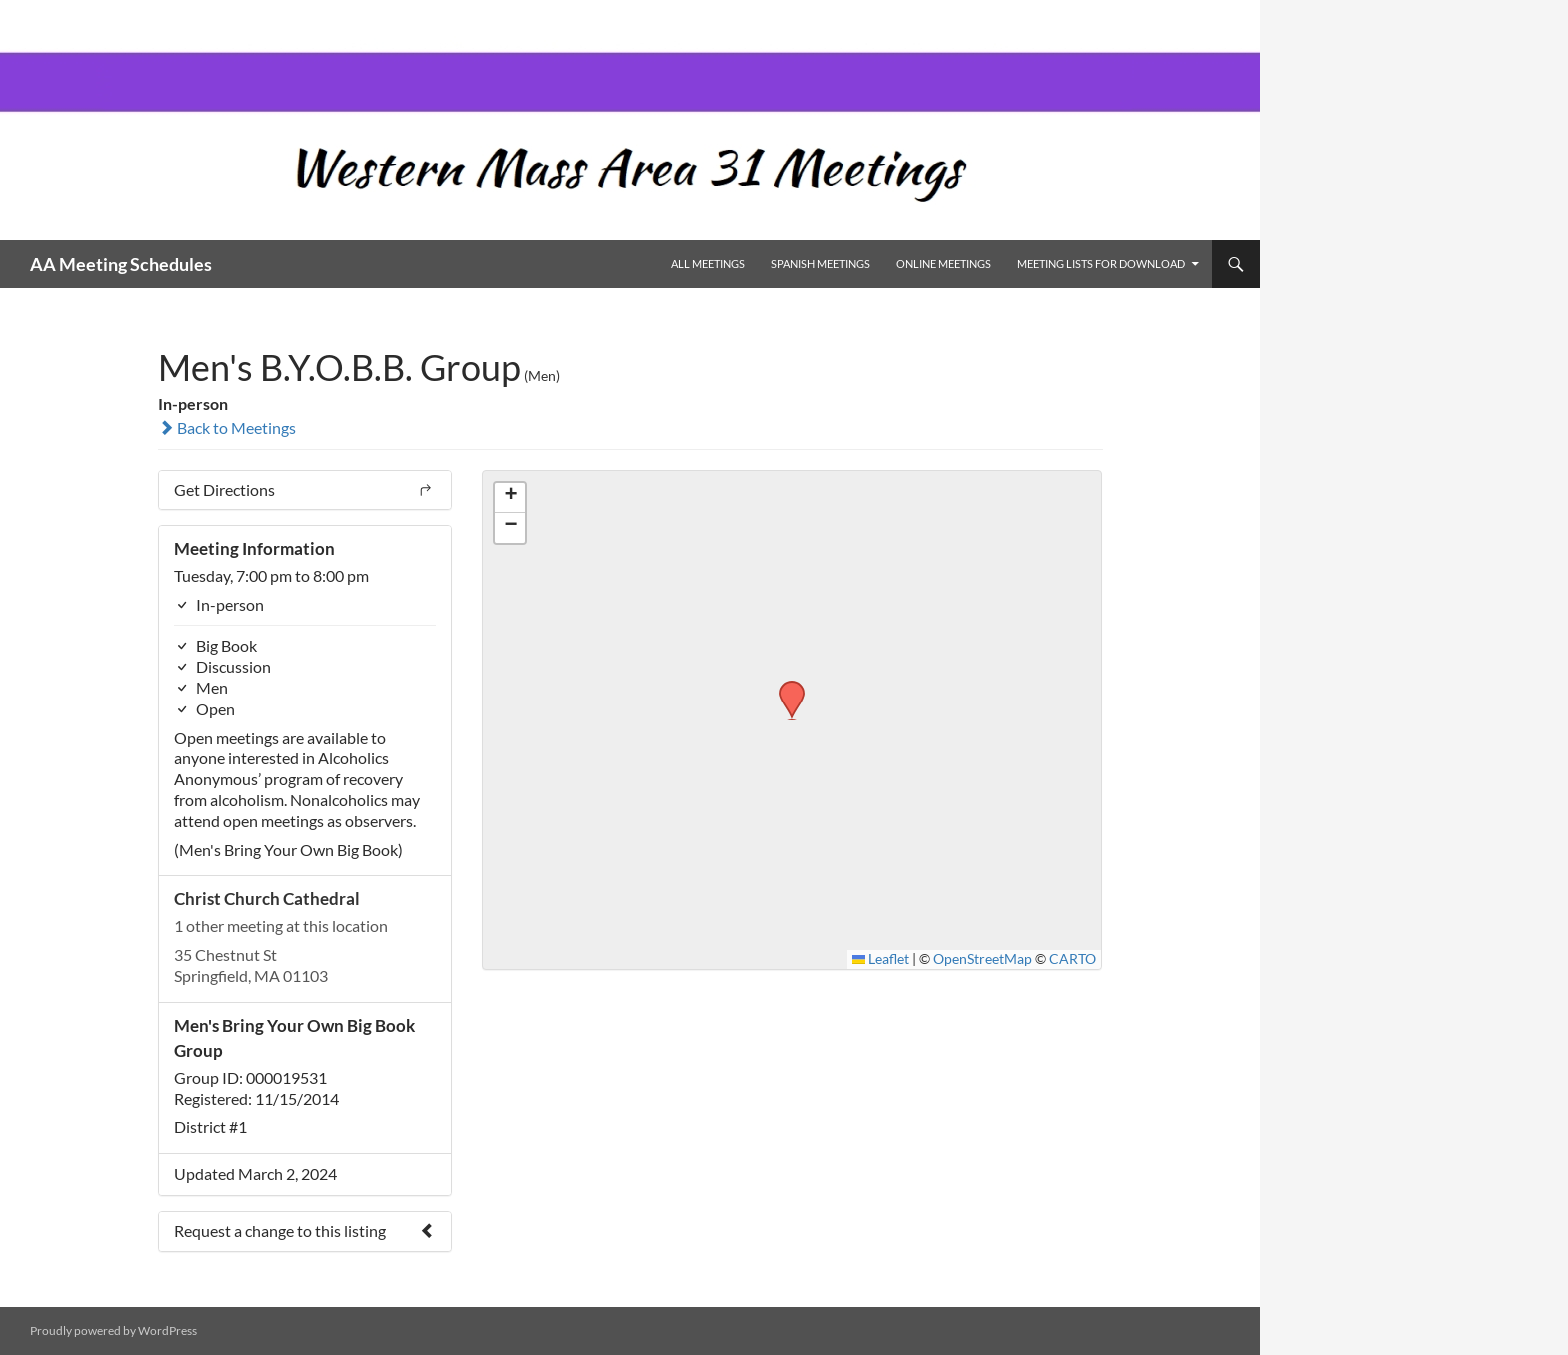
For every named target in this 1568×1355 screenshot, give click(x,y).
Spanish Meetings (820, 263)
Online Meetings (943, 263)
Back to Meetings (227, 427)
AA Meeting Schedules (121, 264)
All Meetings (708, 263)
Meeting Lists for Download (1101, 263)
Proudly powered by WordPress (113, 1330)
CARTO (1072, 959)
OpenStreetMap (982, 959)
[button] (785, 687)
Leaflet (881, 959)
